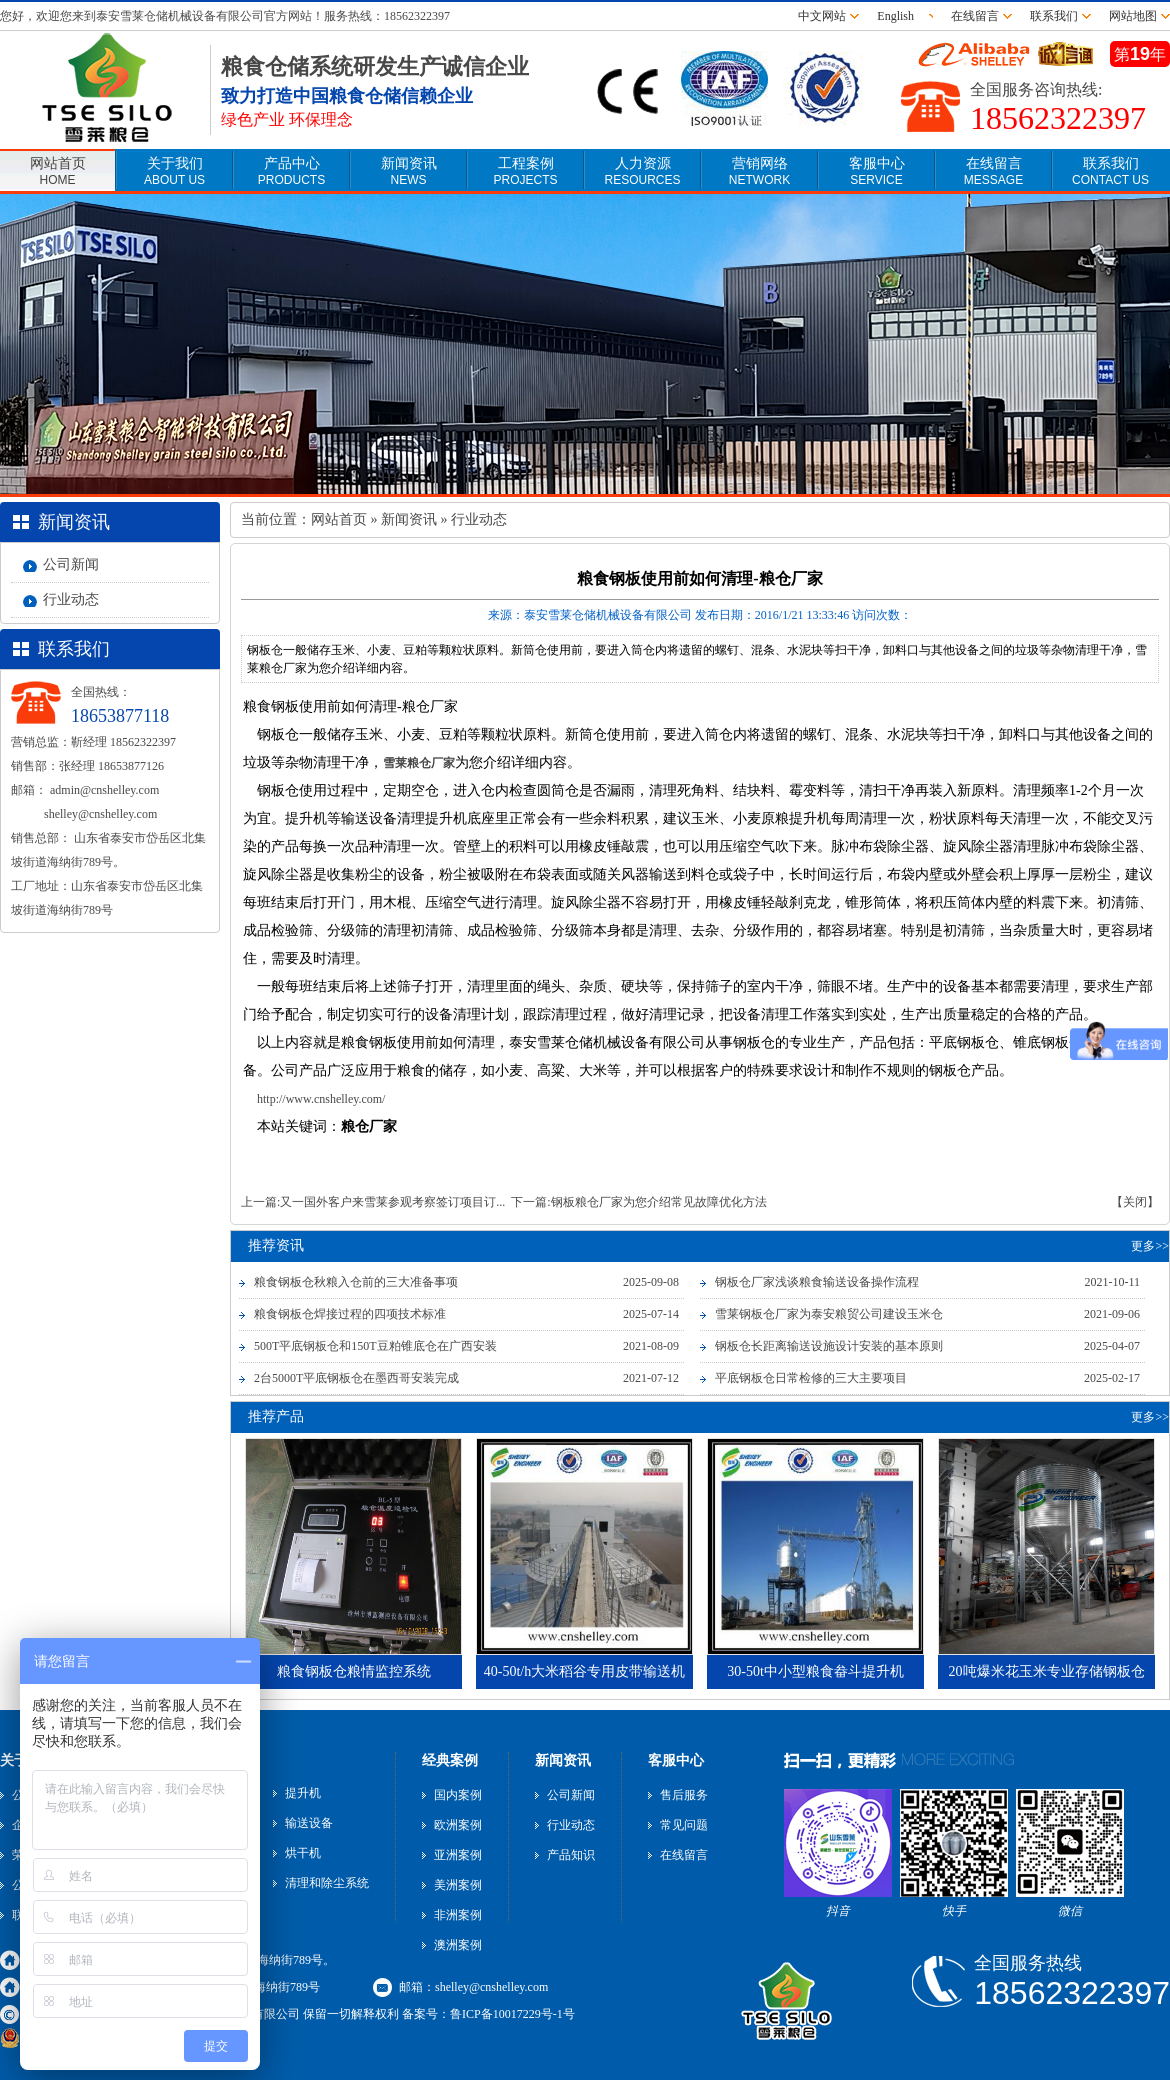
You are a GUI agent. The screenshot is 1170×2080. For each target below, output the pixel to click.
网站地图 (1133, 16)
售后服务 (684, 1795)
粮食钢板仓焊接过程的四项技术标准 (350, 1314)
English (898, 16)
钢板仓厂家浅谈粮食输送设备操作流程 (817, 1282)
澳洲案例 (458, 1945)
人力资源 (642, 171)
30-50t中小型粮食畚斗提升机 (815, 1671)
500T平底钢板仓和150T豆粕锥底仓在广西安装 (375, 1346)
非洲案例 (458, 1915)
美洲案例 (458, 1885)
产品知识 (571, 1855)
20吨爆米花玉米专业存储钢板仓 (1047, 1671)
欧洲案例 (458, 1825)
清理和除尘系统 (327, 1883)
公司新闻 (71, 564)
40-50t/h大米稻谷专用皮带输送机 (584, 1671)
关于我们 (174, 171)
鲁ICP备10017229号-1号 (512, 2014)
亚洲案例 (458, 1855)
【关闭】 (1135, 1202)
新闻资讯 (409, 171)
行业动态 (71, 599)
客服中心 (877, 171)
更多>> (1150, 1246)
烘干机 (303, 1853)
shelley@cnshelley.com (100, 814)
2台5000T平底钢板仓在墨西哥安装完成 (356, 1378)
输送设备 (309, 1823)
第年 (1140, 54)
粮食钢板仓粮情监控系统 (354, 1671)
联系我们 (1054, 16)
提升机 (303, 1793)
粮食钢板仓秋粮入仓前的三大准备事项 (356, 1282)
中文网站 (822, 16)
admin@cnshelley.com (104, 790)
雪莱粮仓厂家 (419, 763)
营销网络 (759, 171)
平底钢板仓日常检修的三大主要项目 (811, 1378)
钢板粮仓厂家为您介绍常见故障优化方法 (659, 1202)
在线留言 (975, 16)
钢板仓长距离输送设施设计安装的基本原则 (829, 1346)
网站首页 (58, 171)
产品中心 (291, 171)
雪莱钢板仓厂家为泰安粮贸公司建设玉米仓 (829, 1314)
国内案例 (458, 1795)
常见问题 (684, 1825)
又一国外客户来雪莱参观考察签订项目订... (392, 1202)
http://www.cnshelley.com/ (321, 1099)
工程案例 (525, 171)
